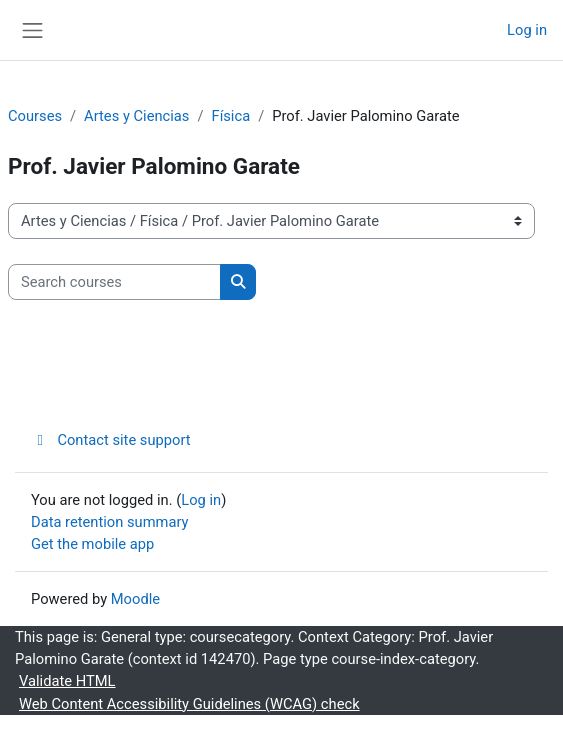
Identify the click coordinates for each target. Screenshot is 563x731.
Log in (527, 30)
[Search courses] (114, 282)
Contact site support (111, 440)
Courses (35, 116)
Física (231, 116)
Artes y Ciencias (136, 116)
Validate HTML (67, 681)
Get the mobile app (92, 544)
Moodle (135, 599)
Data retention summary (110, 522)
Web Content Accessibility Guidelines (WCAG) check (189, 704)
